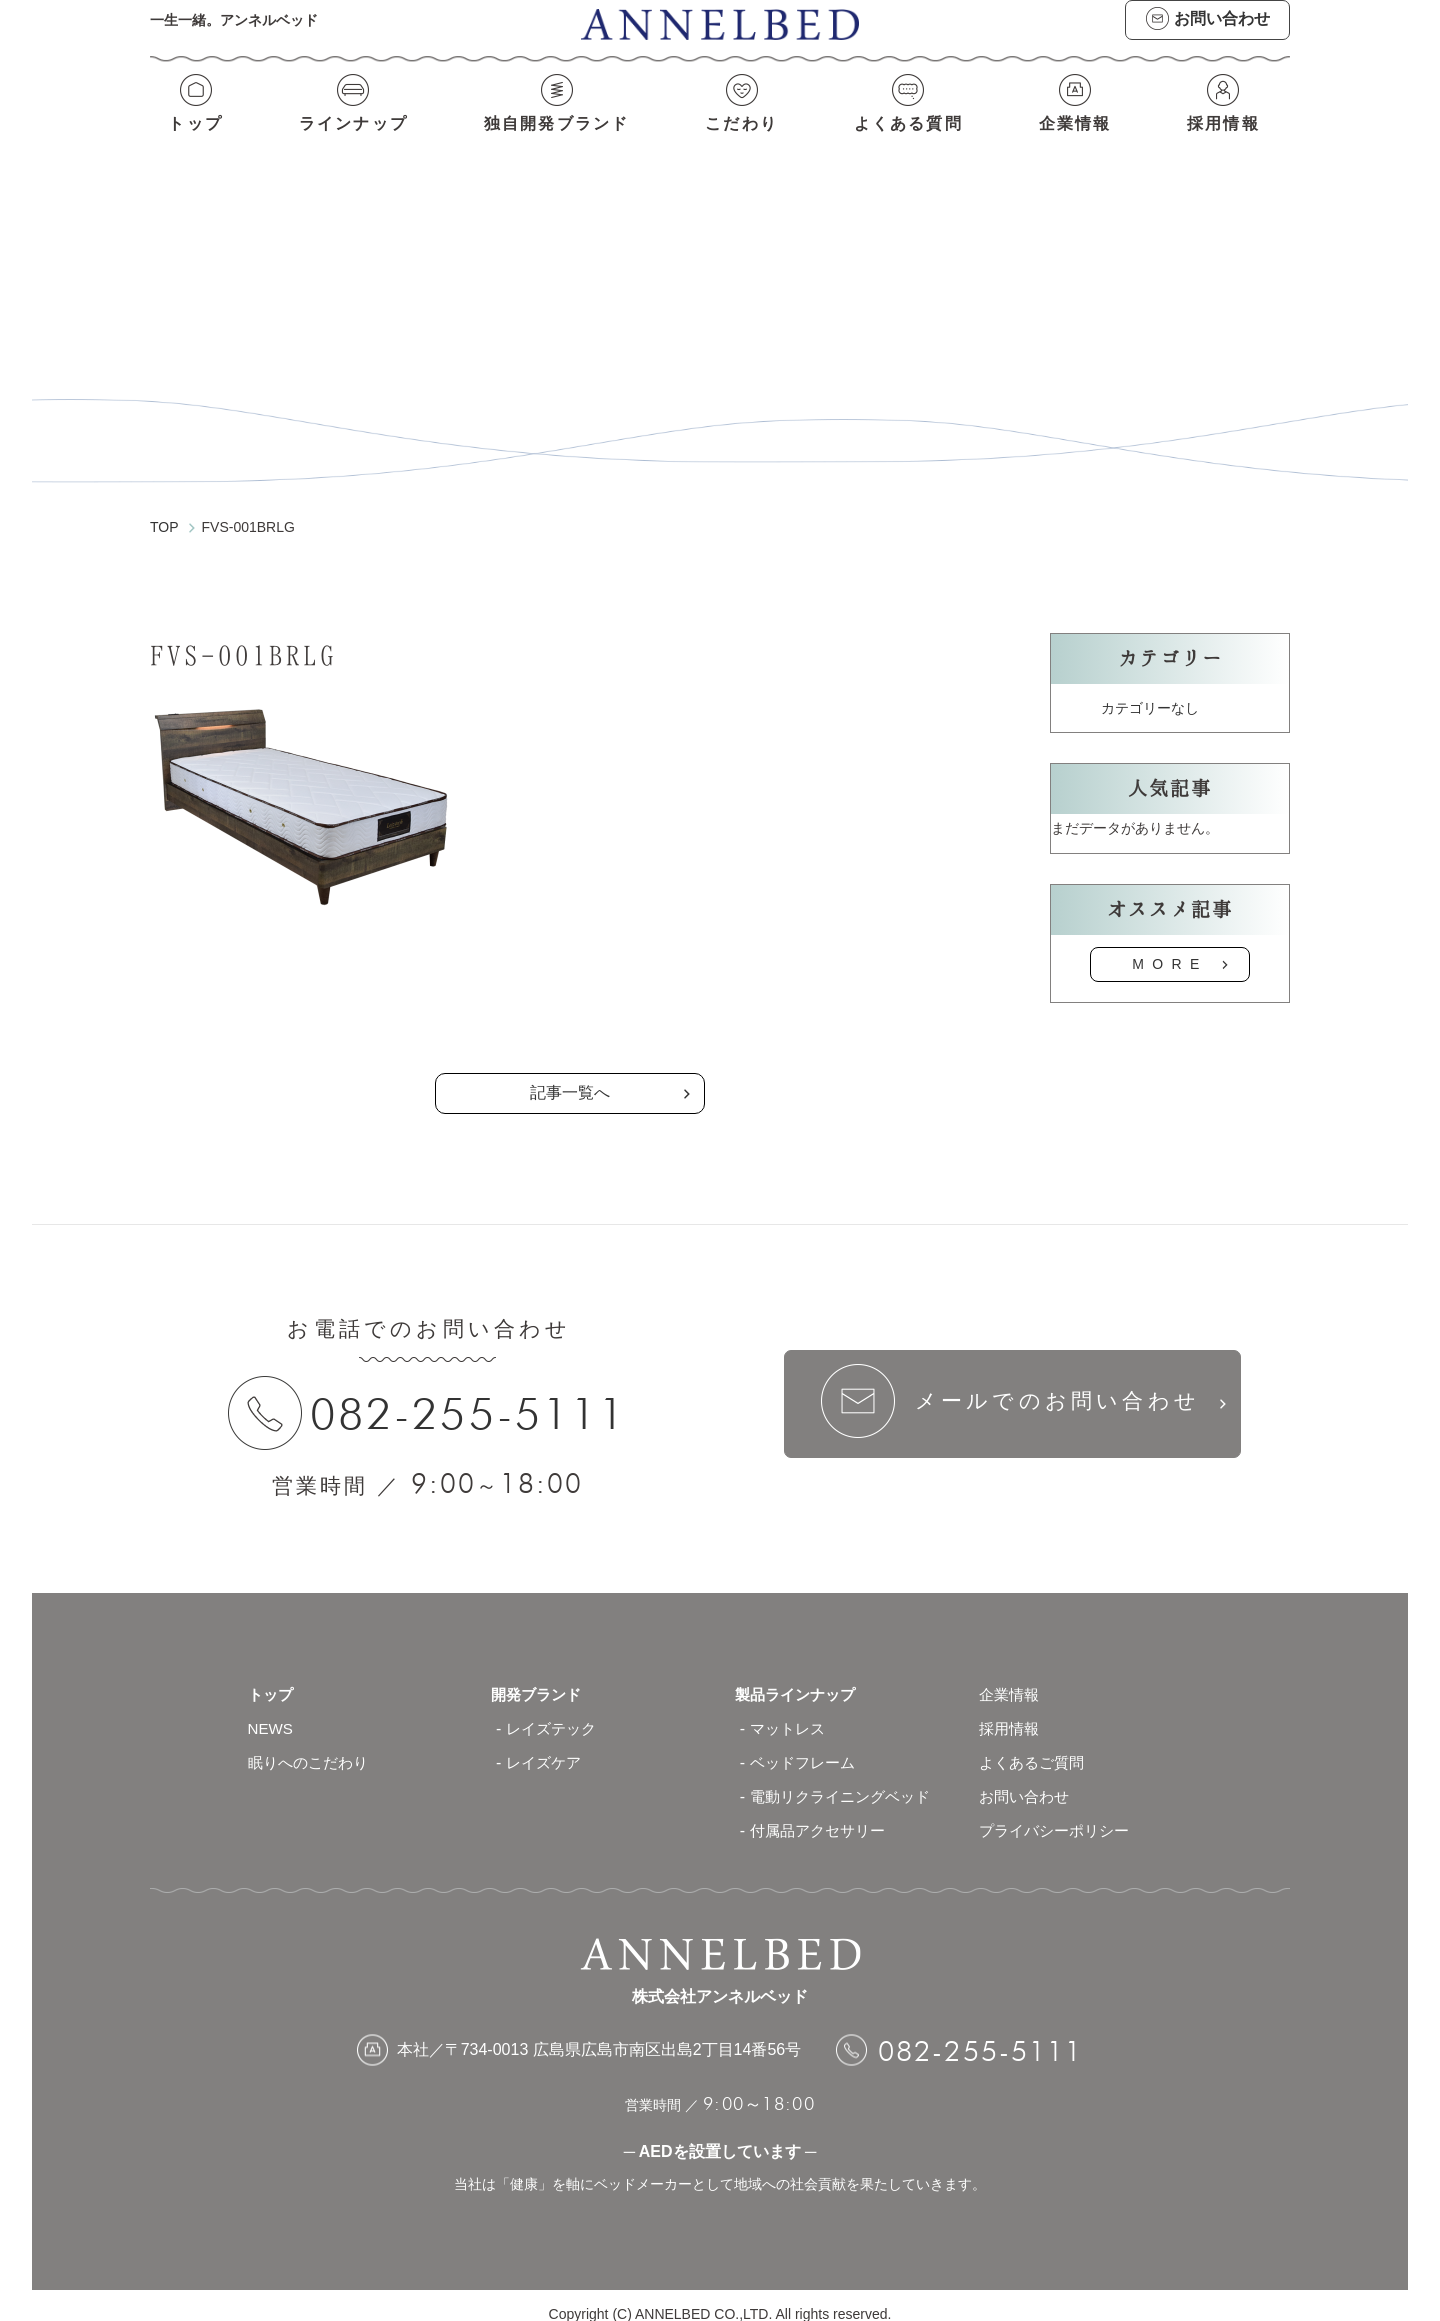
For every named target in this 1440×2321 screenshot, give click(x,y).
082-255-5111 (474, 1395)
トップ (193, 137)
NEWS (272, 1711)
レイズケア (546, 1745)
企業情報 (1077, 137)
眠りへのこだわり (312, 1745)
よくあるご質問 (1035, 1745)
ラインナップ (351, 137)
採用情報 (1226, 137)
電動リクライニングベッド (846, 1779)
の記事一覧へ (570, 989)
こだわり (743, 137)
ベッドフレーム (806, 1745)
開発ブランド (539, 1677)
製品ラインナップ (799, 1677)
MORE (1170, 946)
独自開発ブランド (556, 137)
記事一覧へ (570, 1074)
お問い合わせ (1027, 1779)
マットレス (790, 1711)
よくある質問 (909, 137)
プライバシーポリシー (1059, 1813)
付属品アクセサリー (822, 1813)
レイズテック (554, 1711)
